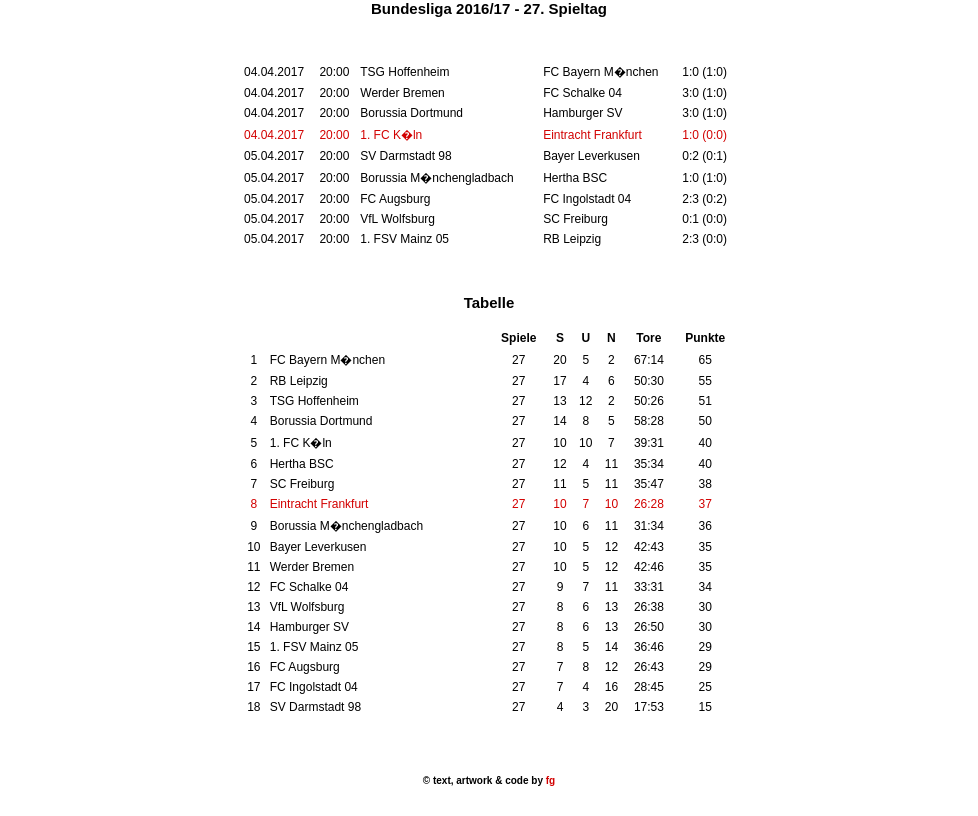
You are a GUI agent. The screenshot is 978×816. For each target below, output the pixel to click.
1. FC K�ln (391, 135)
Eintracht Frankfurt (592, 135)
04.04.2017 (274, 135)
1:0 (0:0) (704, 135)
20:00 (334, 135)
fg (549, 780)
